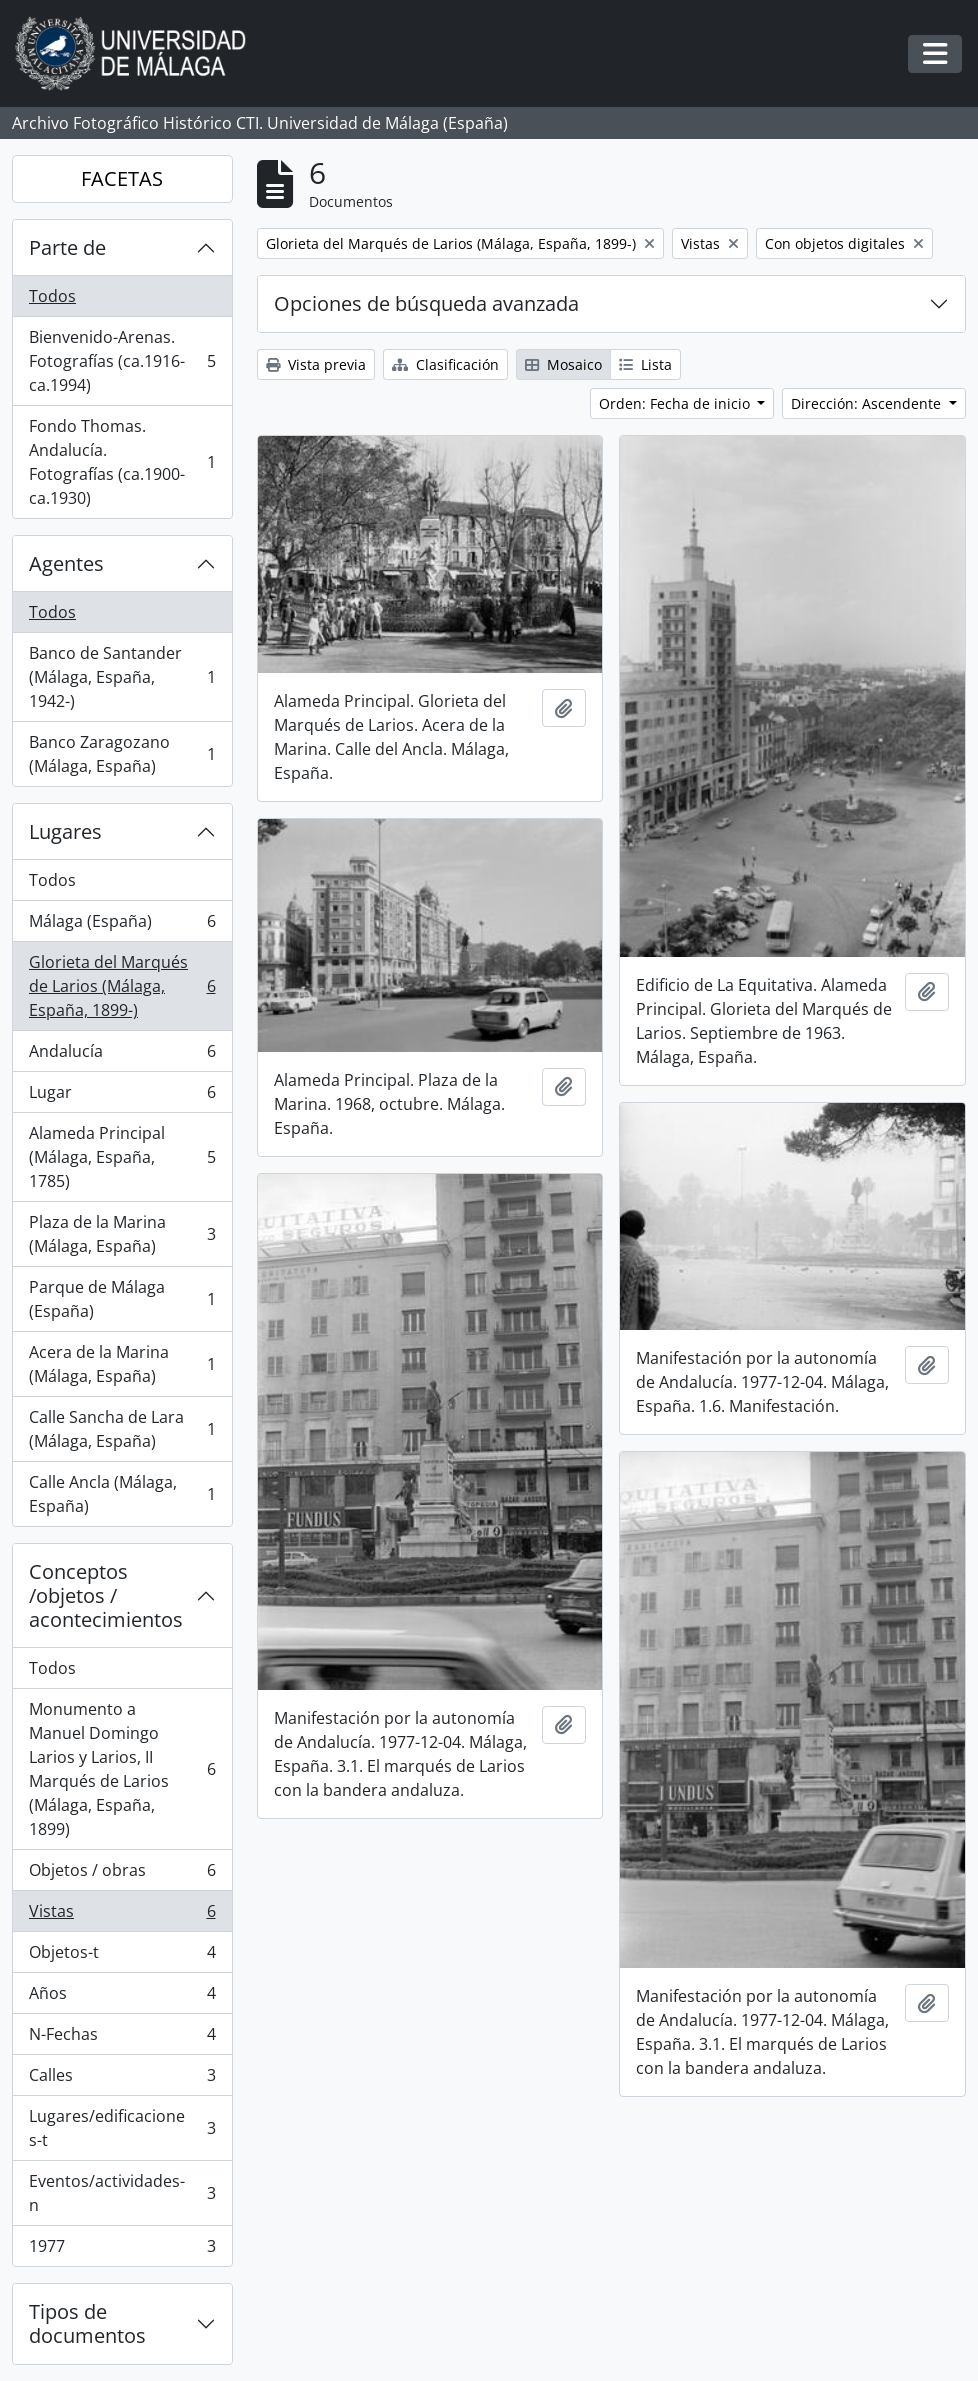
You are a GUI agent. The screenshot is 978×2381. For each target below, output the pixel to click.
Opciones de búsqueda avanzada (426, 303)
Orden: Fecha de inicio (676, 403)
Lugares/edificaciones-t (122, 2128)
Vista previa (316, 364)
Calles (122, 2079)
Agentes (66, 563)
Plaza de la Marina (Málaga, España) (122, 1234)
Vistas (122, 1915)
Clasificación (445, 364)
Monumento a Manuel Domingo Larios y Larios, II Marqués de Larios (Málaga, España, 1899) (122, 1769)
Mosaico (563, 364)
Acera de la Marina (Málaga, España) (122, 1364)
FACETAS (122, 178)
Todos (52, 296)
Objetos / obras (122, 1874)
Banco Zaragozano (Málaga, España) (122, 754)
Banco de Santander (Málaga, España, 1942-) (122, 677)
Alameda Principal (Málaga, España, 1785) (122, 1157)
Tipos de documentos (87, 2323)
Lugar (122, 1096)
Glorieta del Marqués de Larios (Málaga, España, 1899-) (122, 986)
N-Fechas (122, 2038)
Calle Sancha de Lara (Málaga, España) (122, 1429)
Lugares (65, 831)
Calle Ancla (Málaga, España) (122, 1494)
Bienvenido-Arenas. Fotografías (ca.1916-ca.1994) (122, 361)
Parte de (67, 247)
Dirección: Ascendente (868, 403)
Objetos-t (122, 1956)
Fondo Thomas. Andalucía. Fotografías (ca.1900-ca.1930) (122, 462)
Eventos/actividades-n (122, 2193)
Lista (645, 364)
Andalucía (122, 1055)
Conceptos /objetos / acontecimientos (106, 1595)
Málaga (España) (122, 925)
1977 (122, 2250)
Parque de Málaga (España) (122, 1299)
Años (122, 1997)
